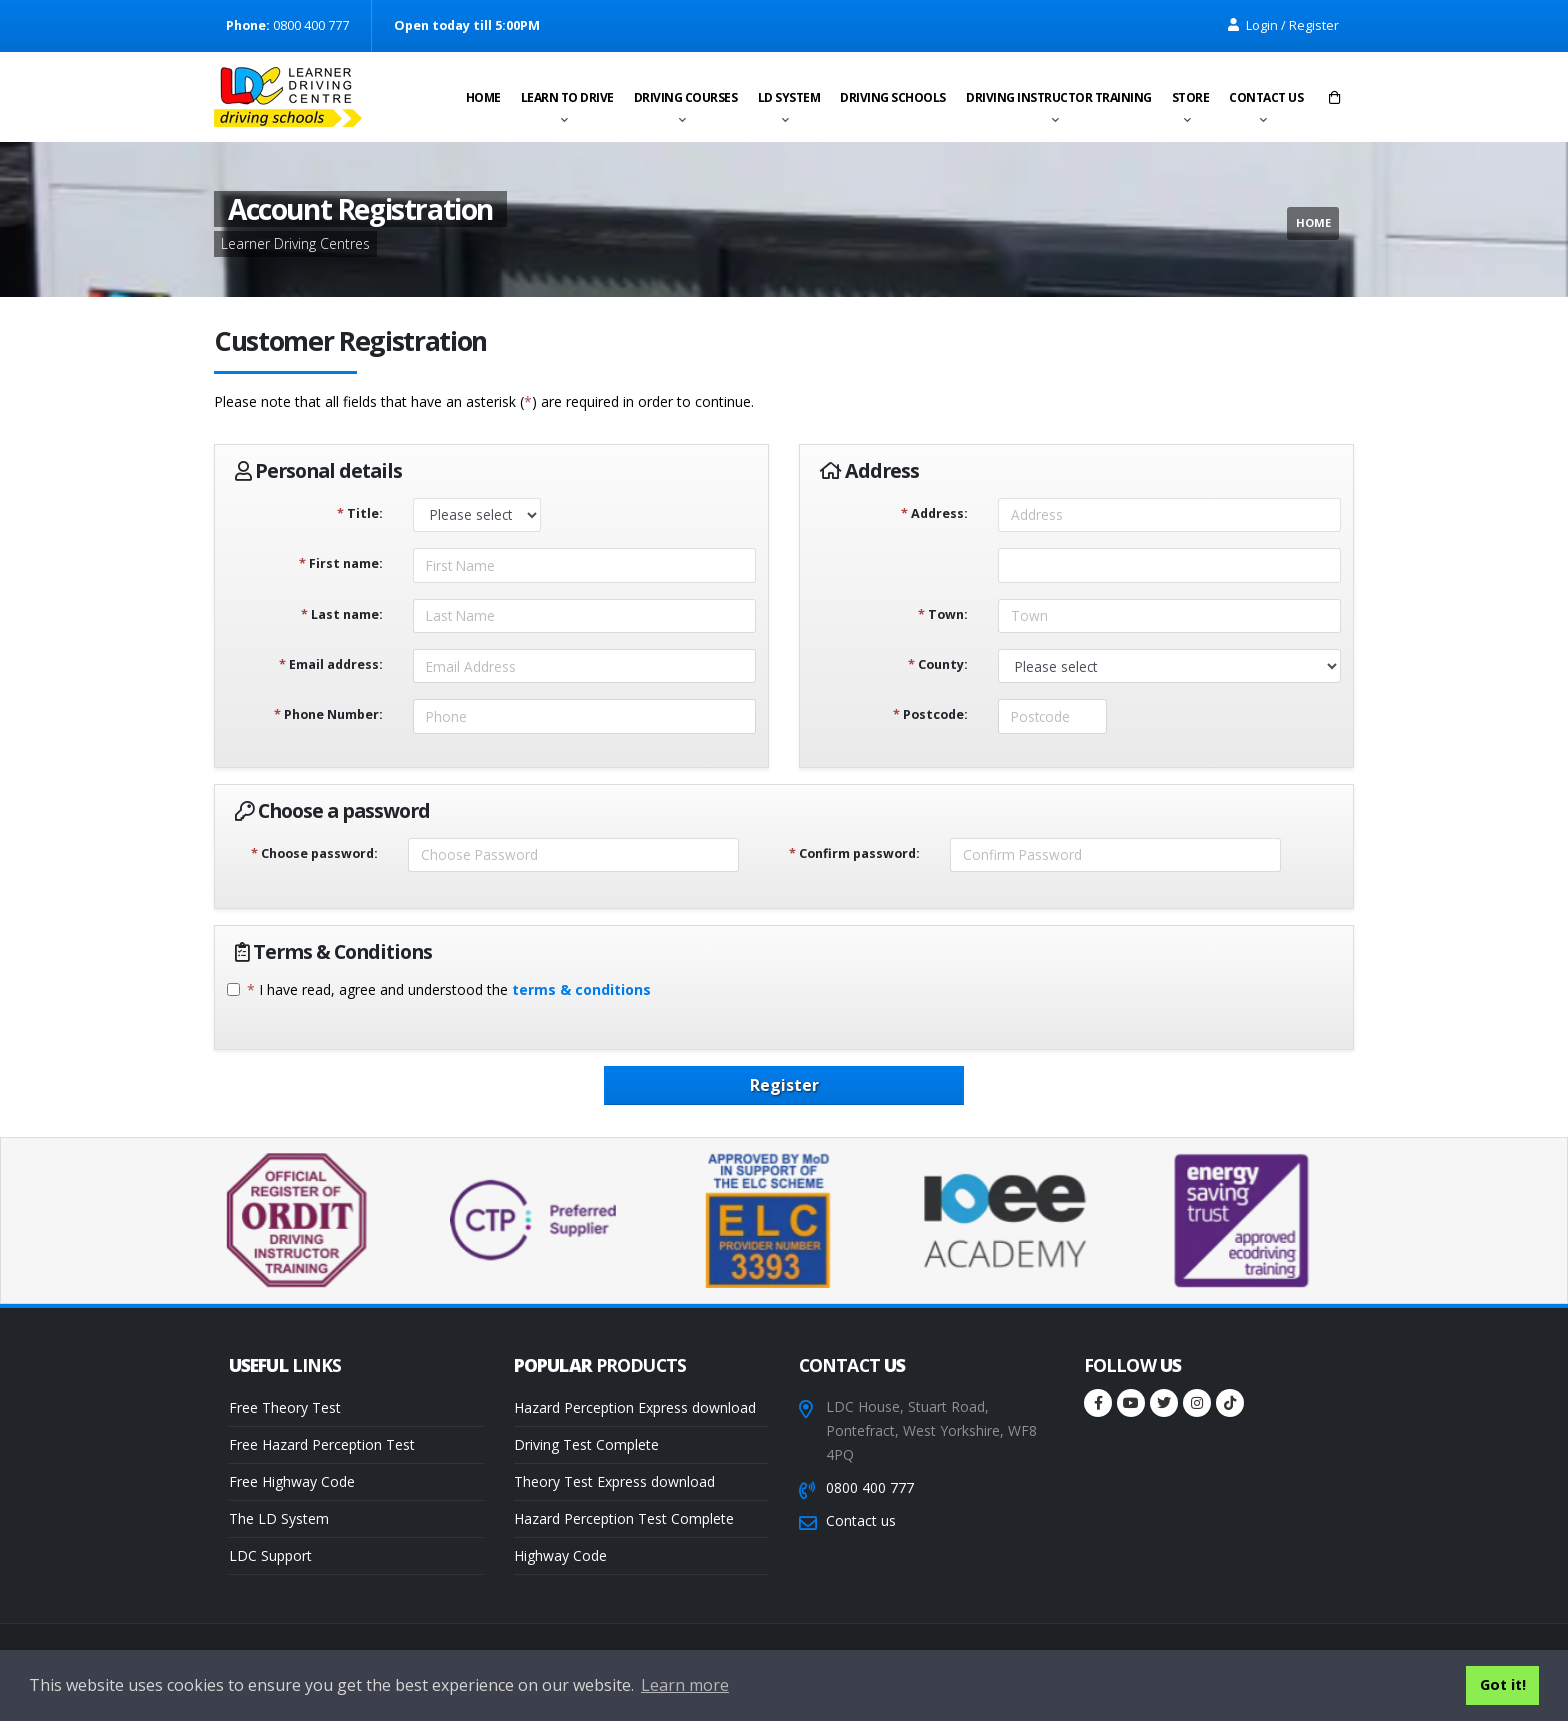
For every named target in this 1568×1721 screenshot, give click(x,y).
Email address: (331, 664)
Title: (360, 513)
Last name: (342, 614)
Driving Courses (686, 97)
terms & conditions (581, 989)
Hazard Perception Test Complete (624, 1518)
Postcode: (930, 714)
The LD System (279, 1518)
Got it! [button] (1503, 1684)
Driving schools (893, 97)
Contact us (1266, 97)
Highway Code (560, 1555)
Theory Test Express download (614, 1481)
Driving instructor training (1059, 97)
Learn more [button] (685, 1685)
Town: (943, 614)
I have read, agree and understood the (449, 989)
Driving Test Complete (586, 1444)
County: (938, 664)
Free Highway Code (292, 1481)
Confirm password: (854, 853)
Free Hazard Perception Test (322, 1444)
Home (483, 97)
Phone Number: (328, 714)
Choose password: (314, 853)
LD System (789, 97)
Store (1191, 97)
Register (784, 1085)
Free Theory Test (285, 1407)
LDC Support (270, 1555)
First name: (341, 563)
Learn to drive (567, 97)
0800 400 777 (870, 1487)
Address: (934, 513)
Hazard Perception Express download (635, 1407)
